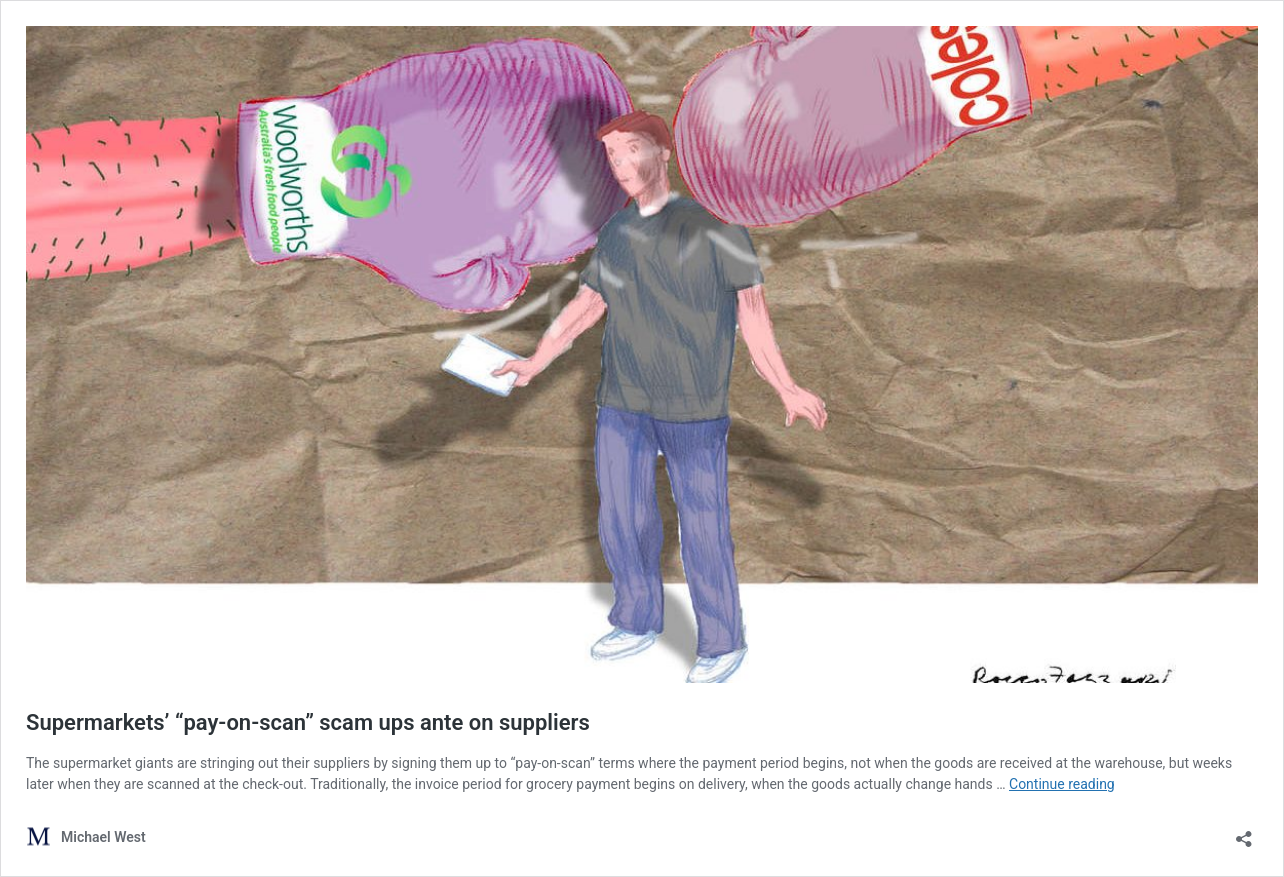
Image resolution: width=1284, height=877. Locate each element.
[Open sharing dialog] (1244, 832)
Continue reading (1062, 784)
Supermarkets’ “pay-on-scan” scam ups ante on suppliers (308, 722)
